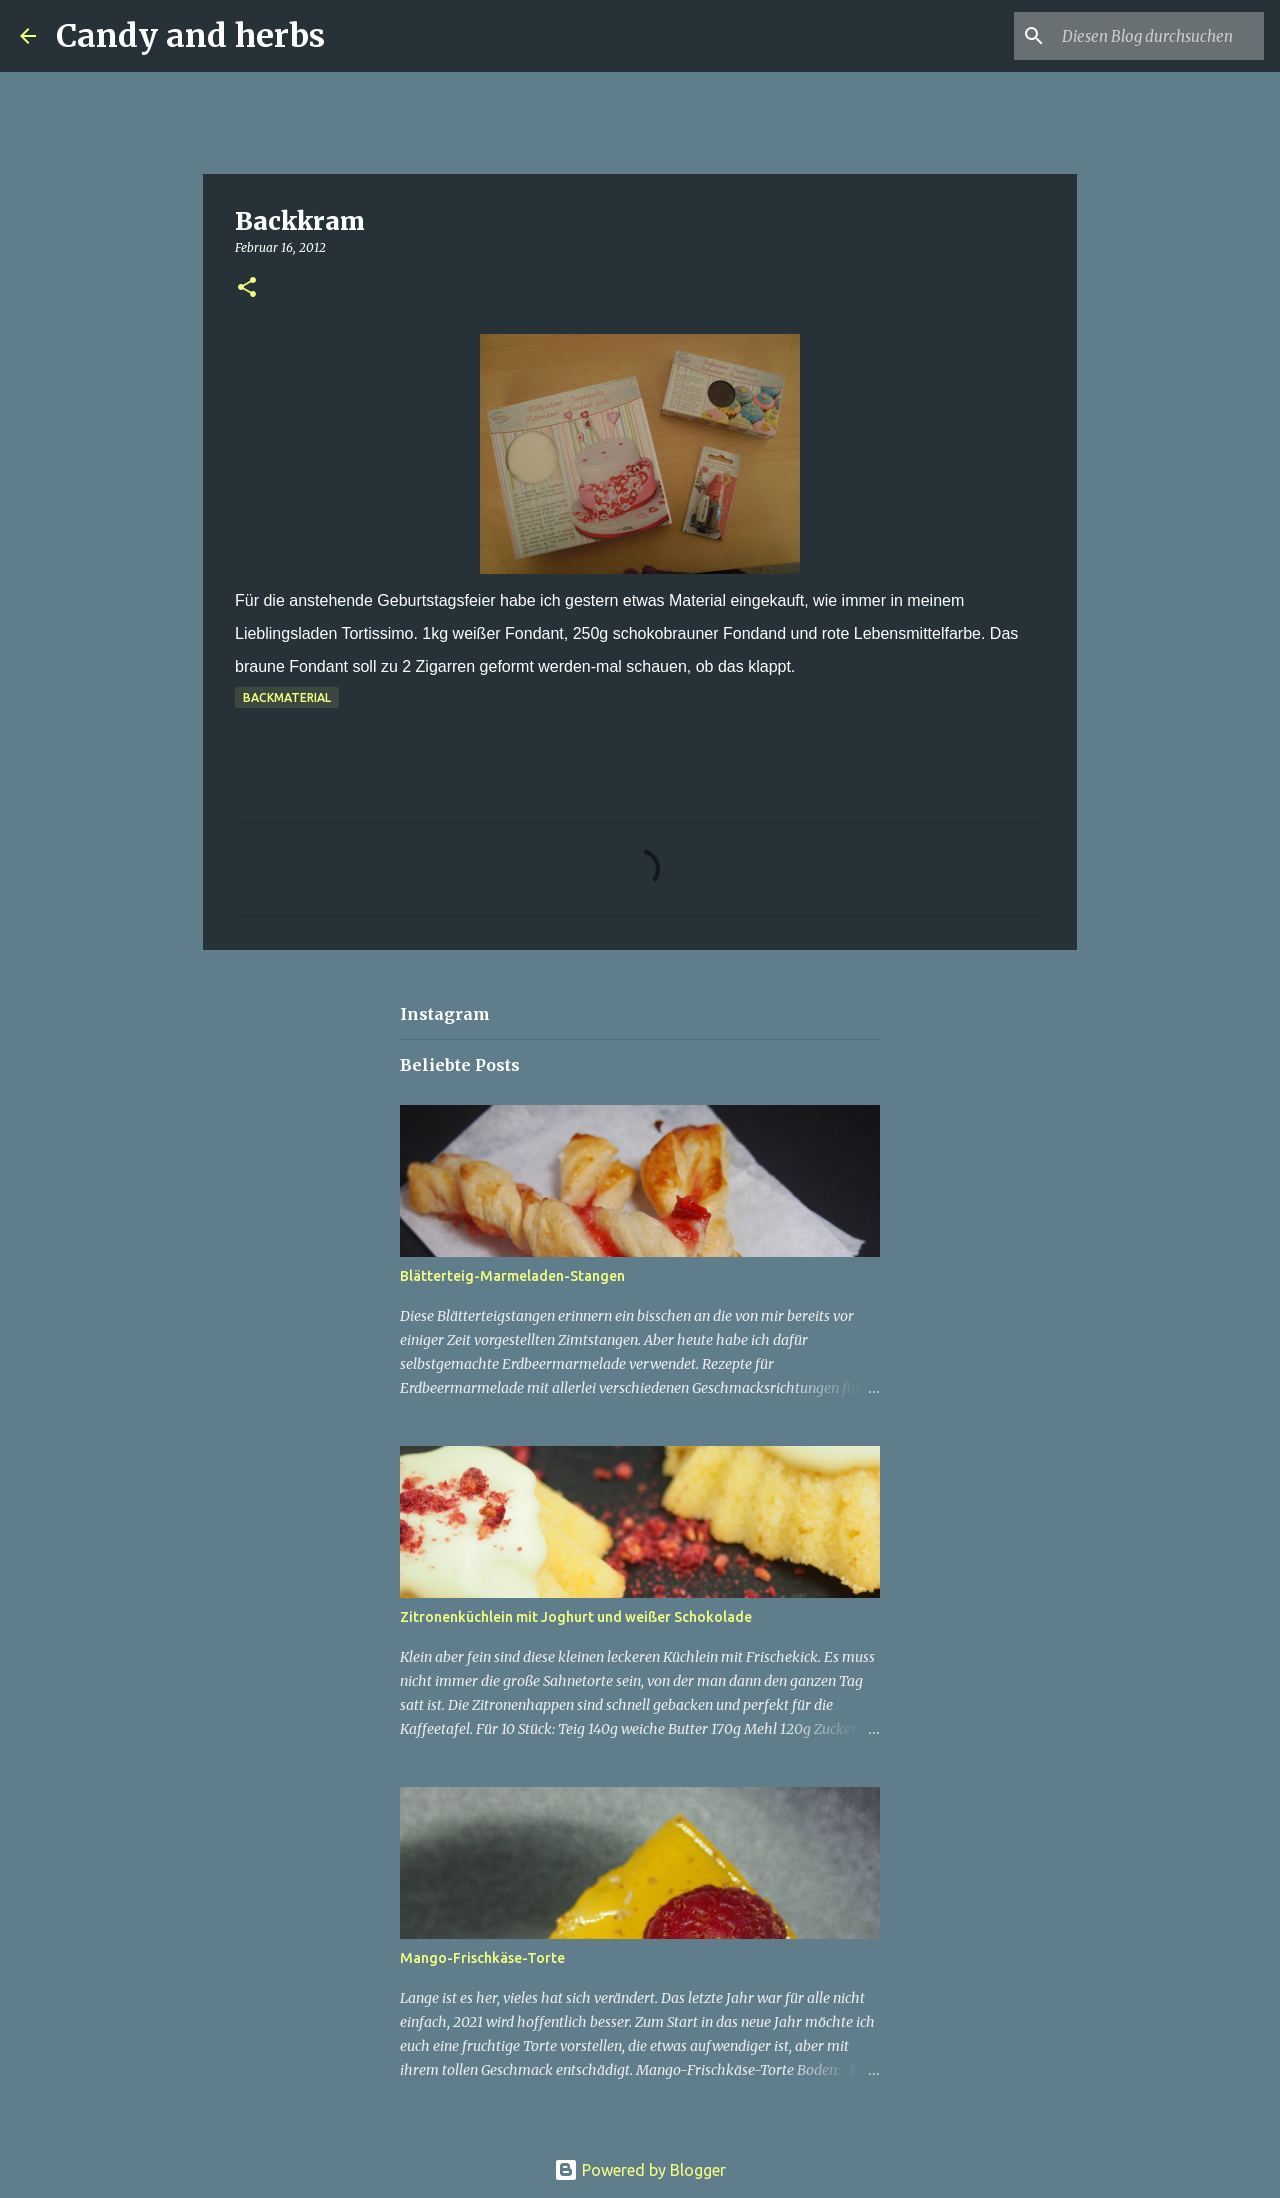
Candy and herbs (190, 36)
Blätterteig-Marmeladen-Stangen (512, 1276)
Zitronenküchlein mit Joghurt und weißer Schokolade (576, 1617)
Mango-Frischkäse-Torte (482, 1958)
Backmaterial (287, 697)
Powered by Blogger (640, 2170)
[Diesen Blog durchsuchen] (1159, 36)
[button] (247, 288)
